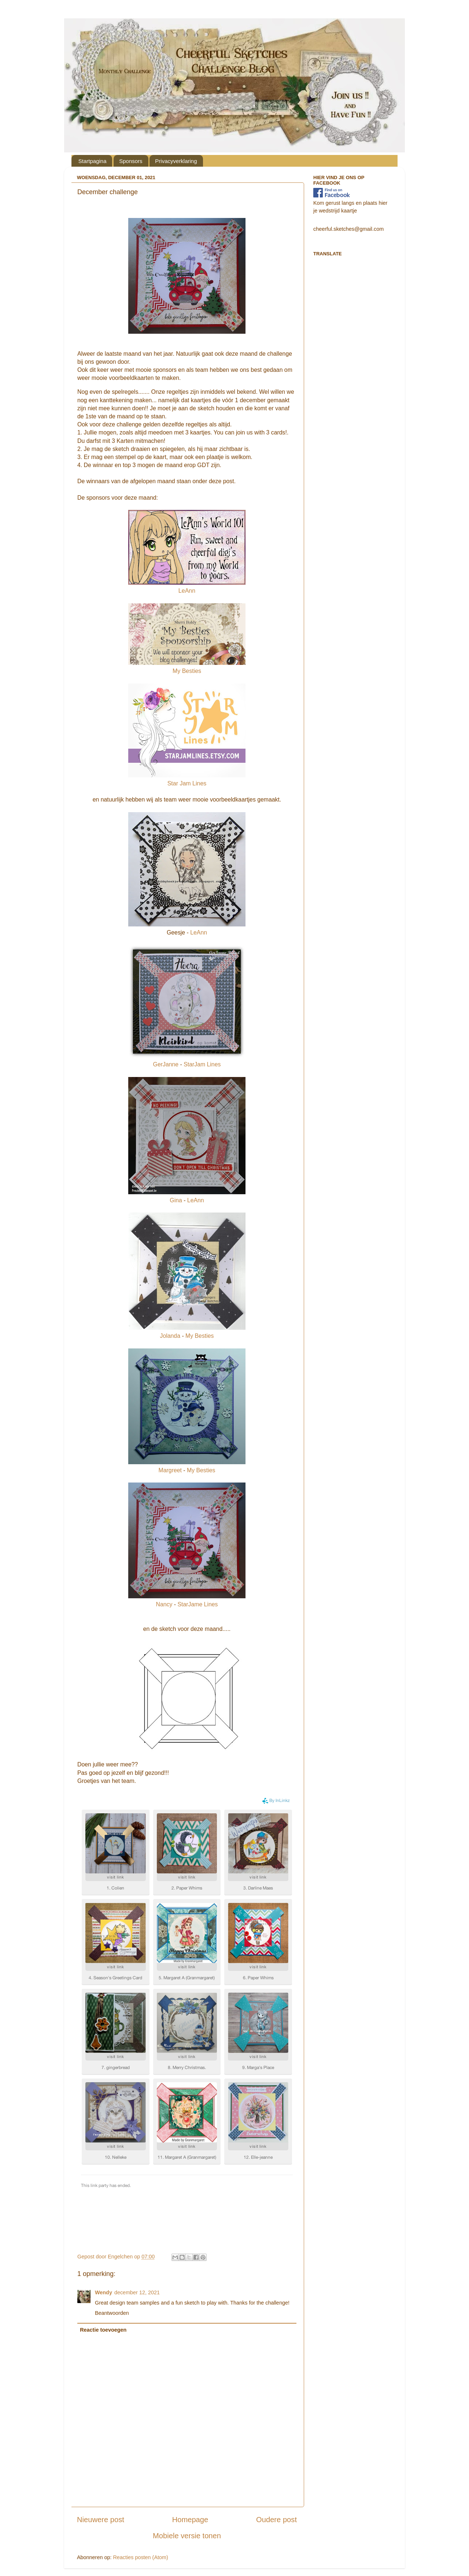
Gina (176, 1200)
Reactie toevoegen (103, 2330)
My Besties (187, 671)
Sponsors (130, 161)
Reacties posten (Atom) (140, 2557)
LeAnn (186, 591)
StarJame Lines (197, 1604)
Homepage (190, 2520)
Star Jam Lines (187, 783)
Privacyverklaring (176, 161)
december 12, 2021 (137, 2292)
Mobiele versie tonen (187, 2536)
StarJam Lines (201, 1064)
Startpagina (92, 161)
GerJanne (166, 1064)
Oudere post (276, 2520)
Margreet (170, 1470)
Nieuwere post (100, 2520)
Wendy (103, 2292)
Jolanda (171, 1336)
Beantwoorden (112, 2313)
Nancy (164, 1604)
